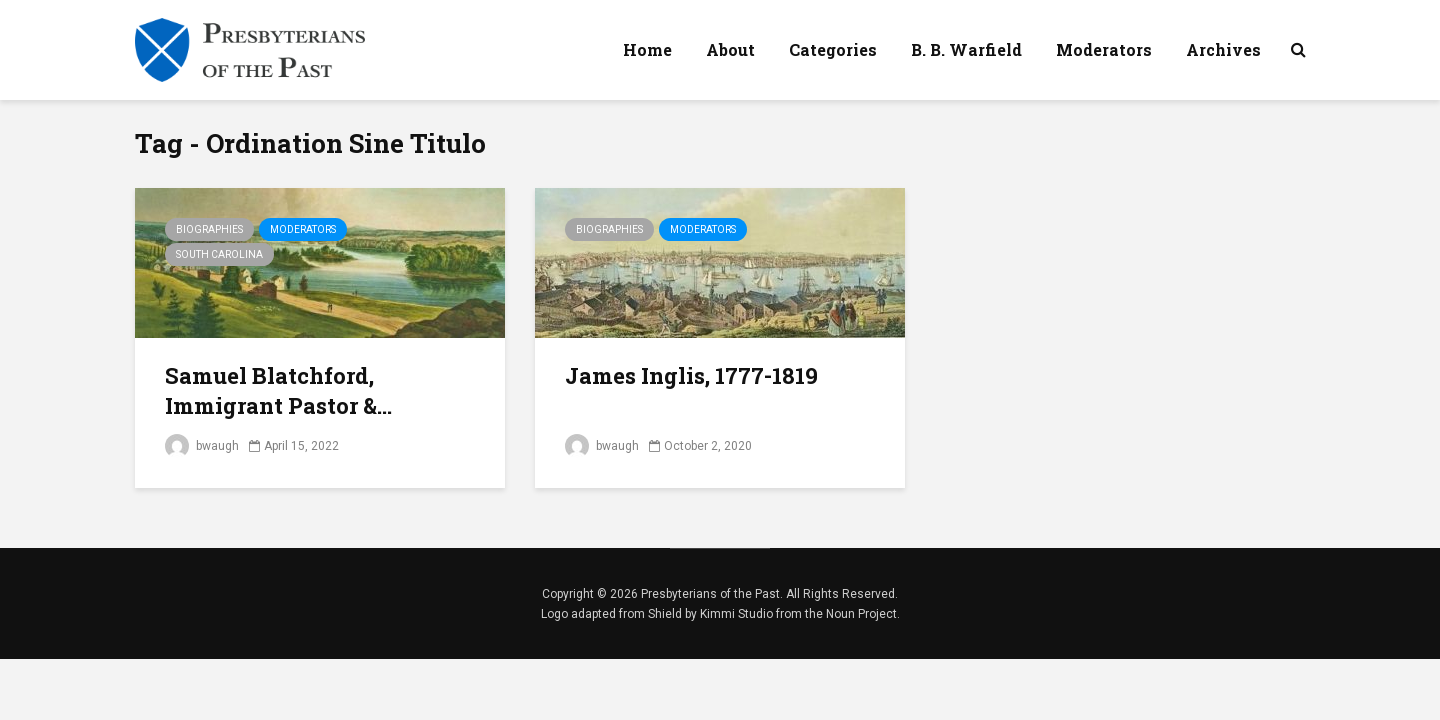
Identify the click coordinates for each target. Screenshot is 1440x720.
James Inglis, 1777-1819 (691, 375)
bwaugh (202, 446)
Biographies (209, 229)
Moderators (1104, 49)
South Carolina (219, 254)
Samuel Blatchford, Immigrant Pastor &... (278, 390)
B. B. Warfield (966, 49)
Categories (833, 49)
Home (647, 49)
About (730, 49)
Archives (1223, 49)
